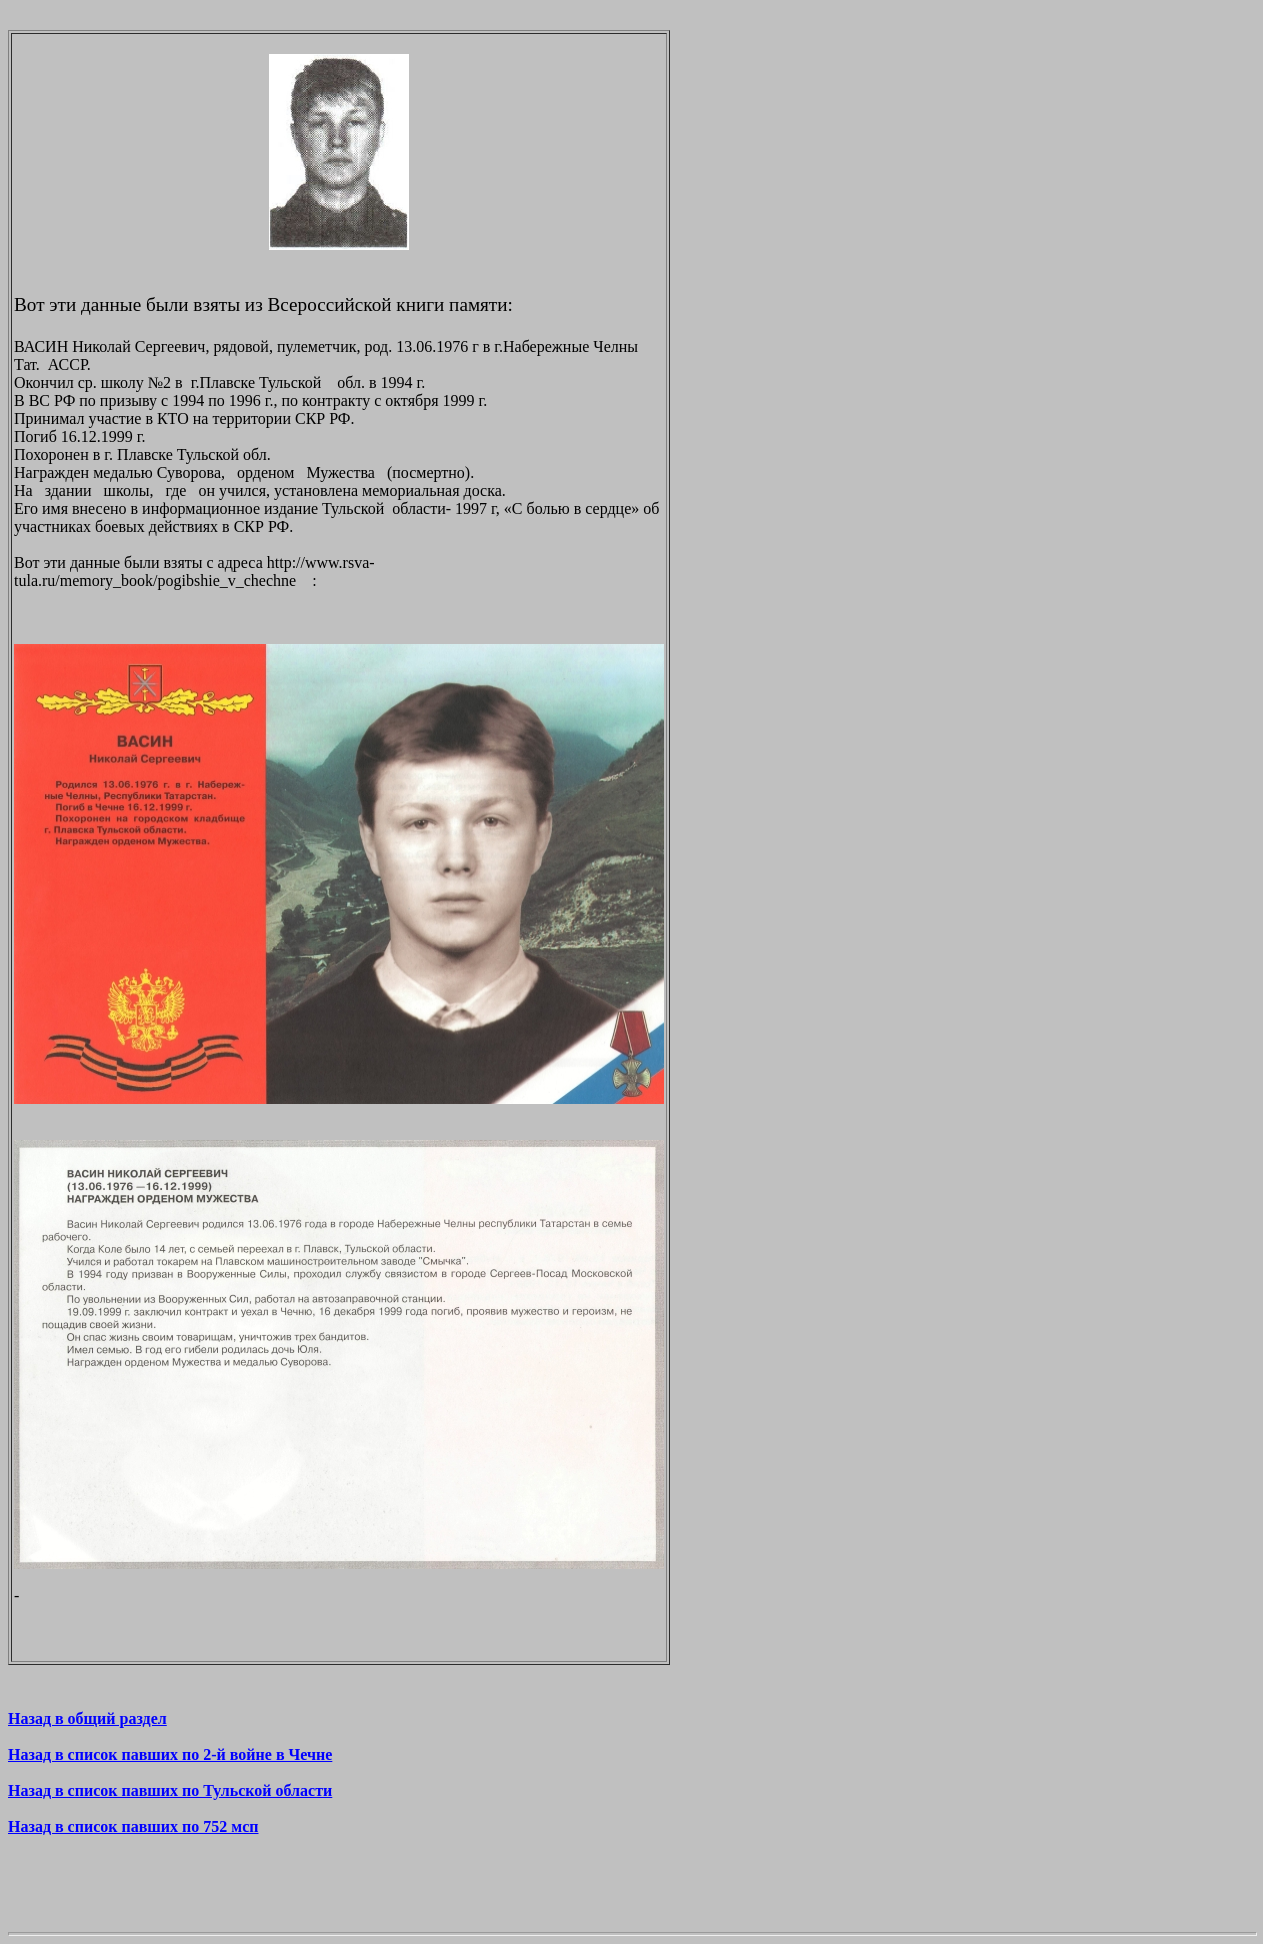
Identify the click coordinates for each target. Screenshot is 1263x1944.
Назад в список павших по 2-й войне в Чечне (170, 1754)
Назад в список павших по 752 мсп (133, 1826)
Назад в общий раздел (87, 1718)
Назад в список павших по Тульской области (170, 1790)
